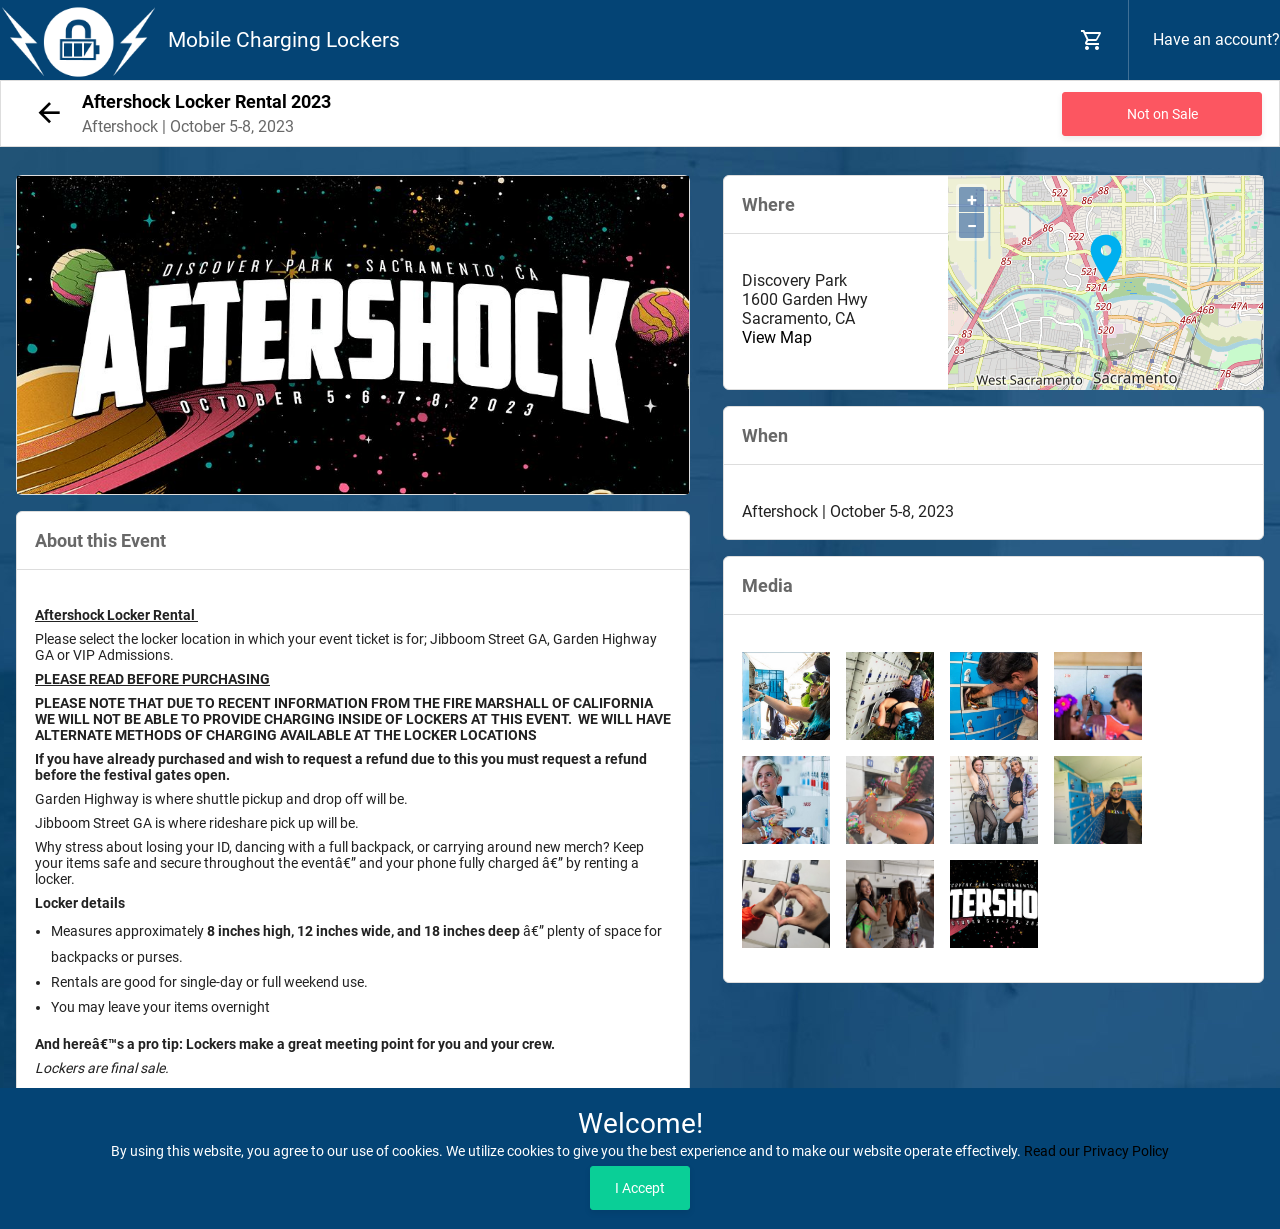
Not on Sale (1162, 114)
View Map (777, 337)
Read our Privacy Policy (1096, 1151)
